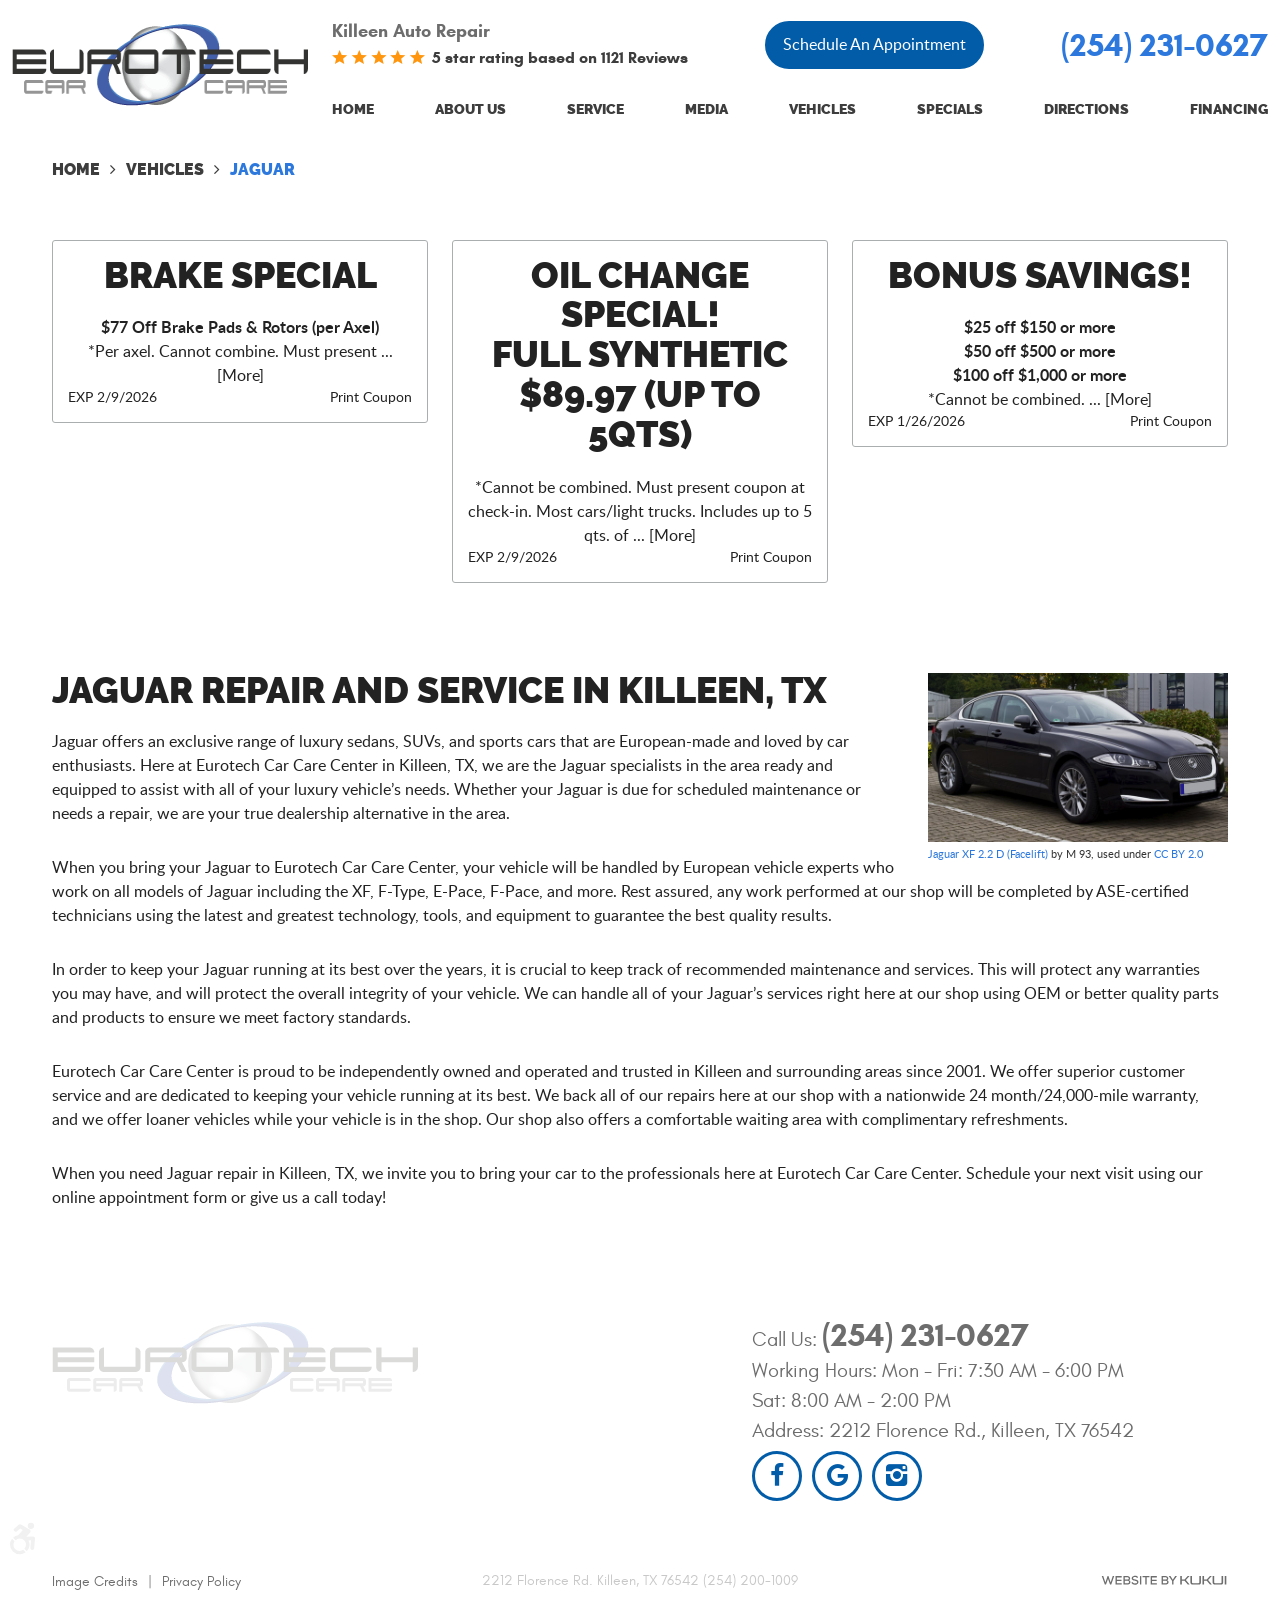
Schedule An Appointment (874, 44)
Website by (1164, 1580)
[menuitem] (353, 110)
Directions (1086, 109)
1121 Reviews (644, 57)
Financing (1229, 109)
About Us (470, 109)
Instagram (897, 1476)
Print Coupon (371, 396)
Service (595, 109)
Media (706, 109)
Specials (950, 109)
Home (353, 109)
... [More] (662, 535)
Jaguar (262, 169)
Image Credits (95, 1581)
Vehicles (822, 109)
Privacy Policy (201, 1581)
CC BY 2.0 (1178, 853)
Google (837, 1476)
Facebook (777, 1476)
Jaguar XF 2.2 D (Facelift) (988, 853)
